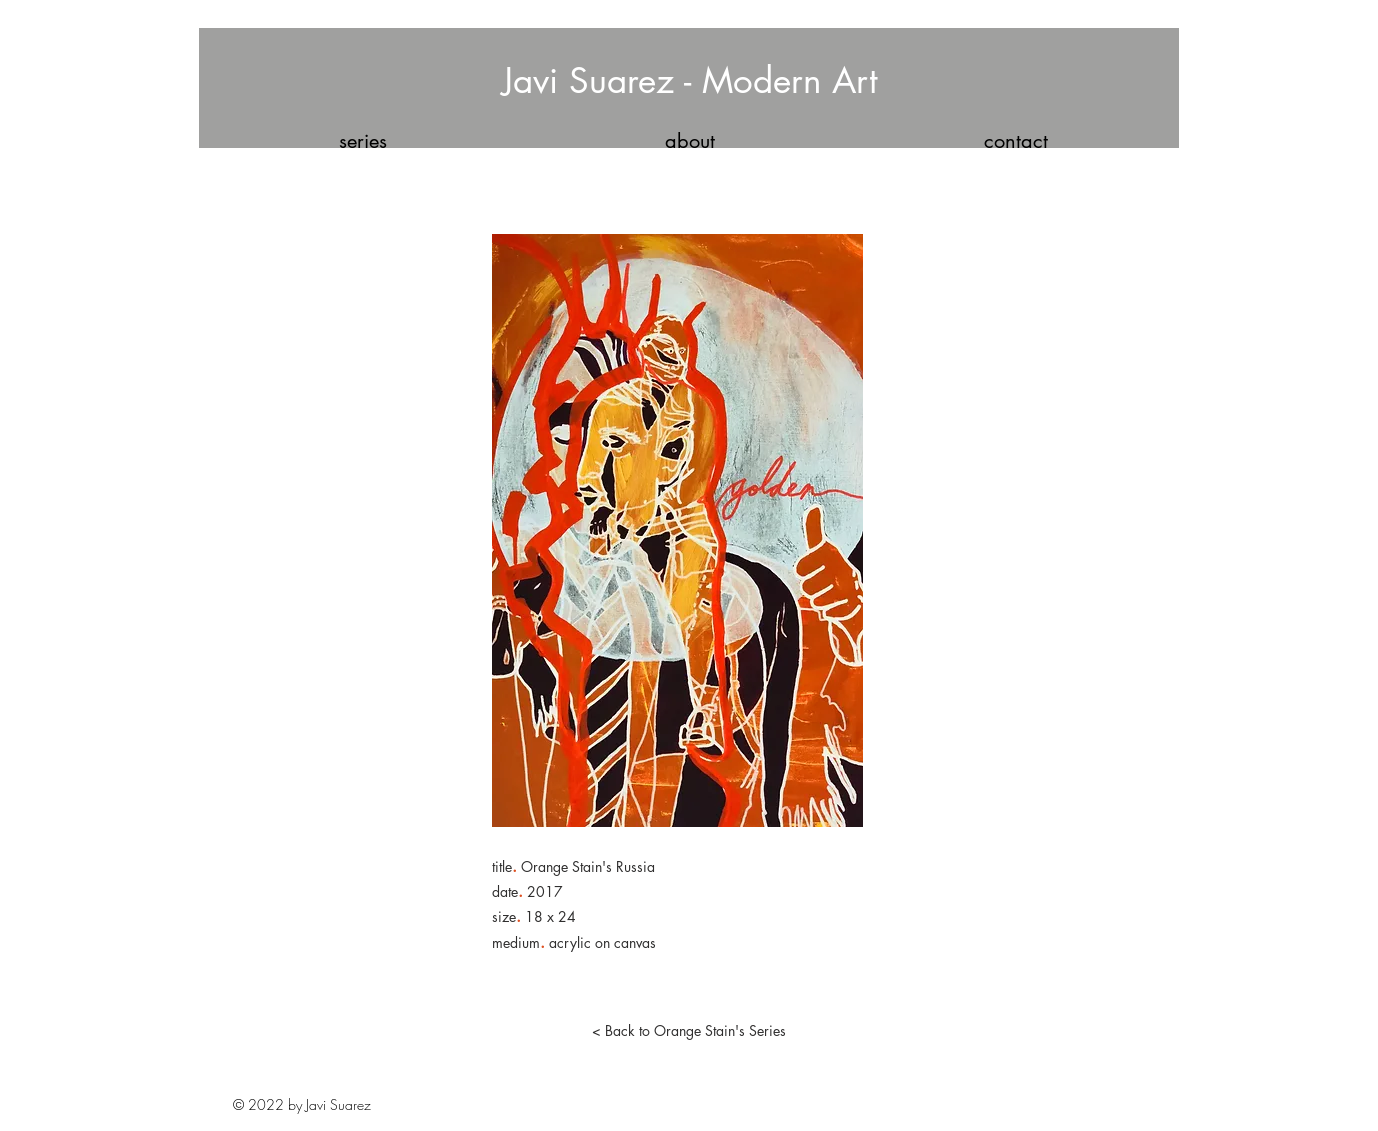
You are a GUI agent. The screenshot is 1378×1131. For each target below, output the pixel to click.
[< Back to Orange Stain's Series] (689, 1031)
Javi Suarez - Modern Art (689, 80)
